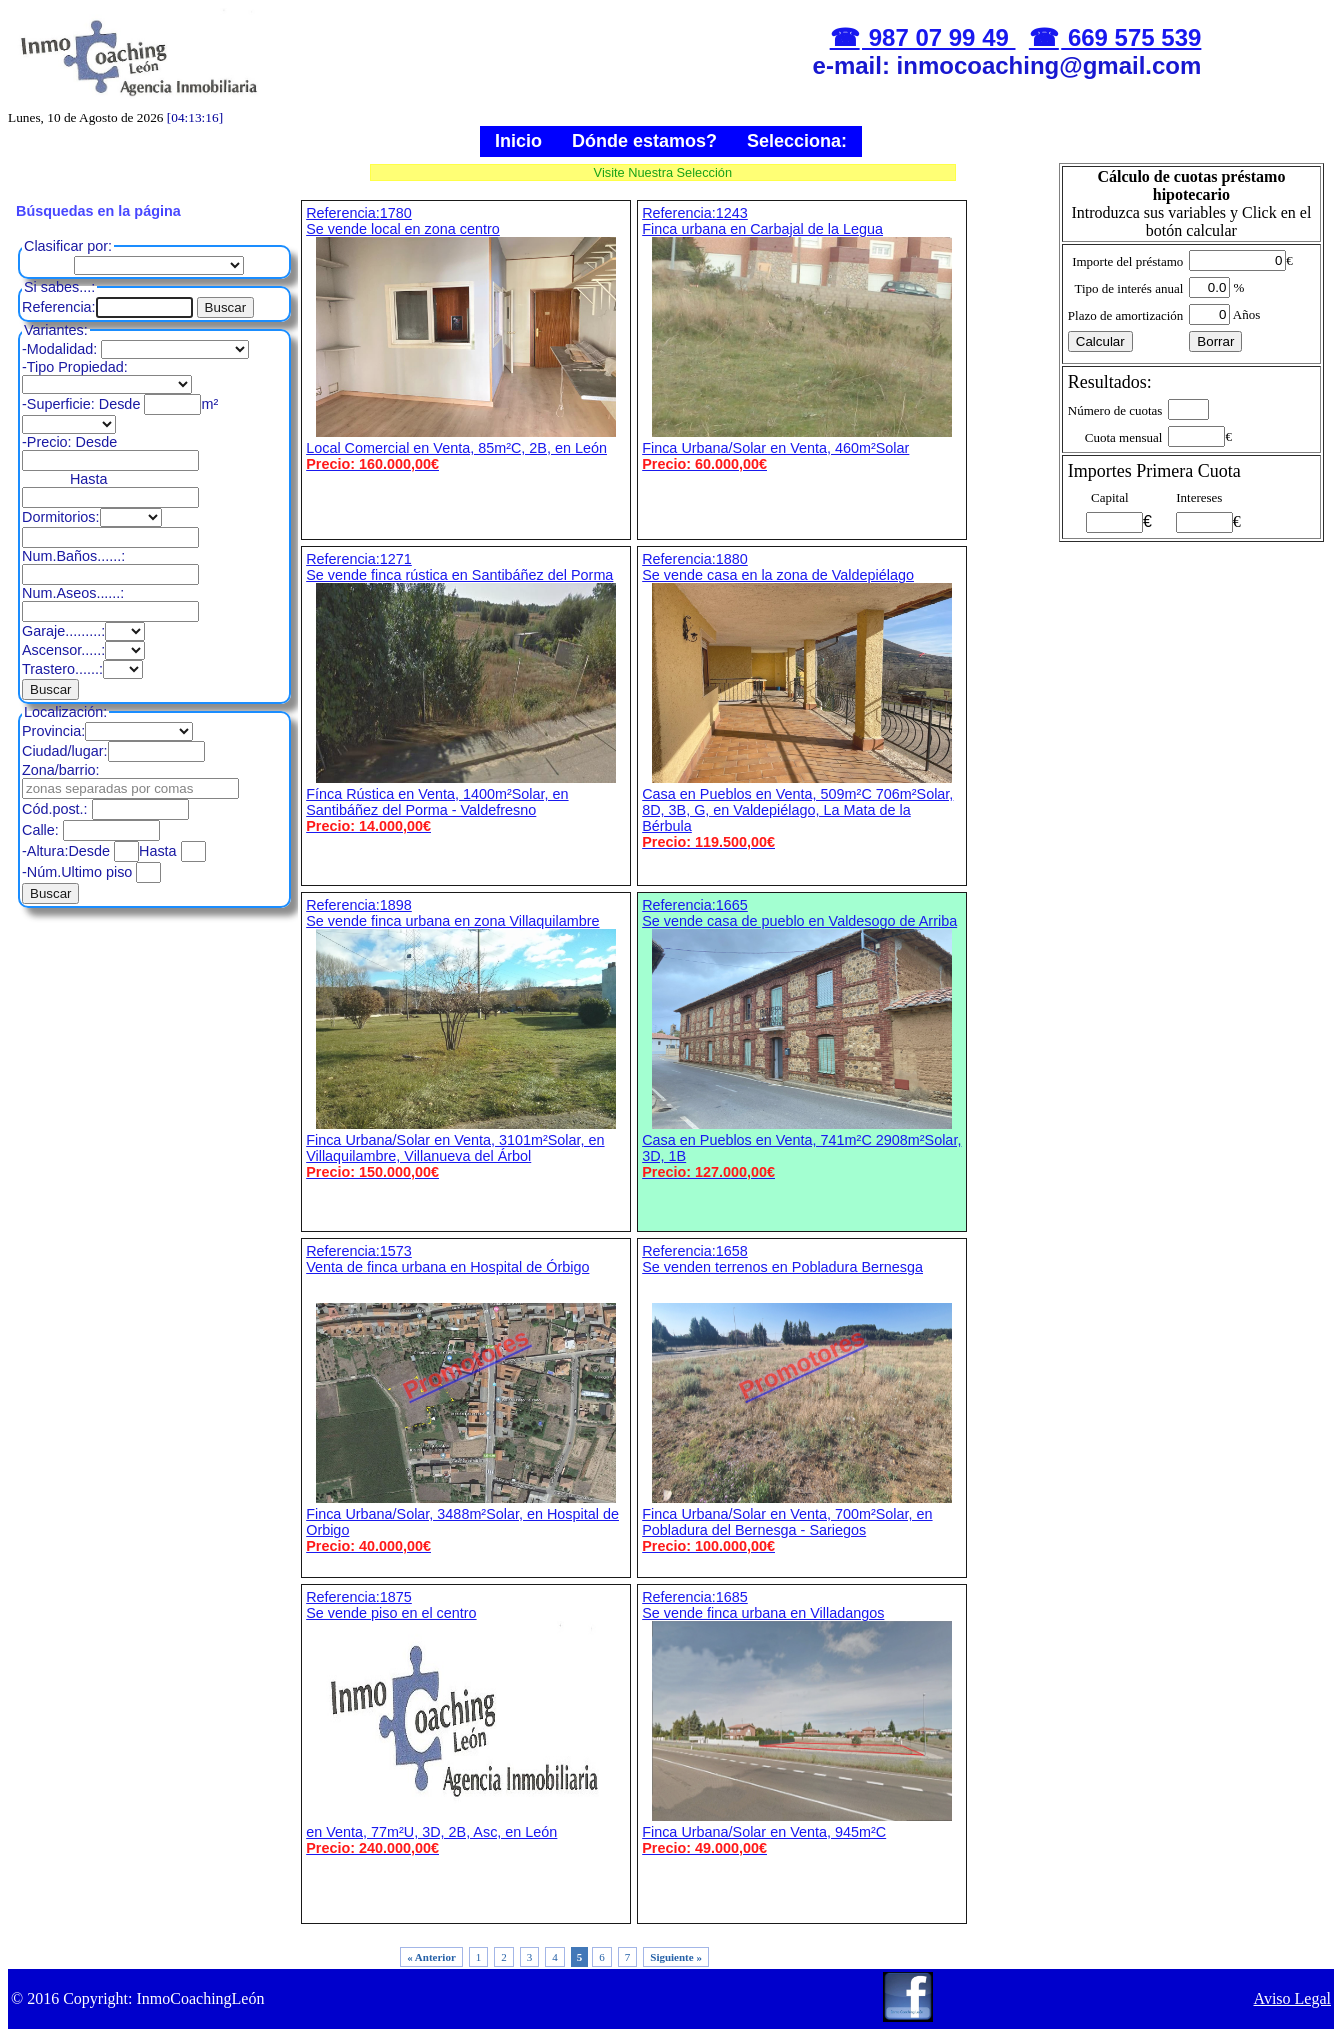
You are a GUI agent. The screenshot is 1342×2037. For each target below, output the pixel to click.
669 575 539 (1131, 37)
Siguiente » (676, 1957)
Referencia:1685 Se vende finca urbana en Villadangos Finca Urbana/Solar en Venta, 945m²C (802, 1722)
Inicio (518, 141)
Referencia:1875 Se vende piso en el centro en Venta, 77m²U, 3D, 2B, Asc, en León (466, 1722)
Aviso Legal (1292, 1998)
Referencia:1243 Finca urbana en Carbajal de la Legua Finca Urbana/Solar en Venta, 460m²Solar (802, 338)
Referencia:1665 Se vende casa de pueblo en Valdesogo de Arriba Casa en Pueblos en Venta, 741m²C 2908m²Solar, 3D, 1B (802, 1038)
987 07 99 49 (938, 37)
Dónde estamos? (644, 141)
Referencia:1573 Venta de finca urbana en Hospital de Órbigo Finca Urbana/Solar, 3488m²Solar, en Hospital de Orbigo (466, 1398)
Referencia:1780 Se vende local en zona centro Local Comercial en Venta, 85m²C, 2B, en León (466, 338)
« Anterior (431, 1957)
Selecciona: (797, 141)
